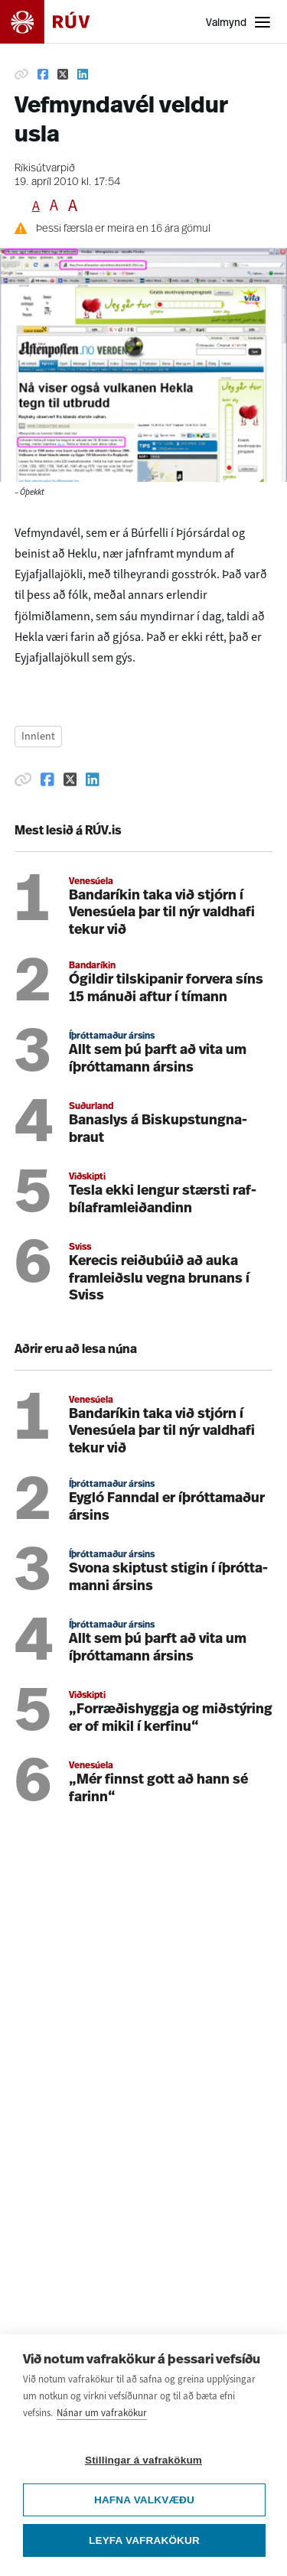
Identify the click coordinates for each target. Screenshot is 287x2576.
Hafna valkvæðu (144, 2500)
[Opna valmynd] (239, 22)
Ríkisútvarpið (45, 168)
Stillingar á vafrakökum (143, 2460)
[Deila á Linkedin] (82, 74)
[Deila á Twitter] (62, 74)
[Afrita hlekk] (21, 74)
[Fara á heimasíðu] (58, 22)
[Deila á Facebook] (43, 74)
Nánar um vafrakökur (102, 2412)
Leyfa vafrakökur (144, 2540)
